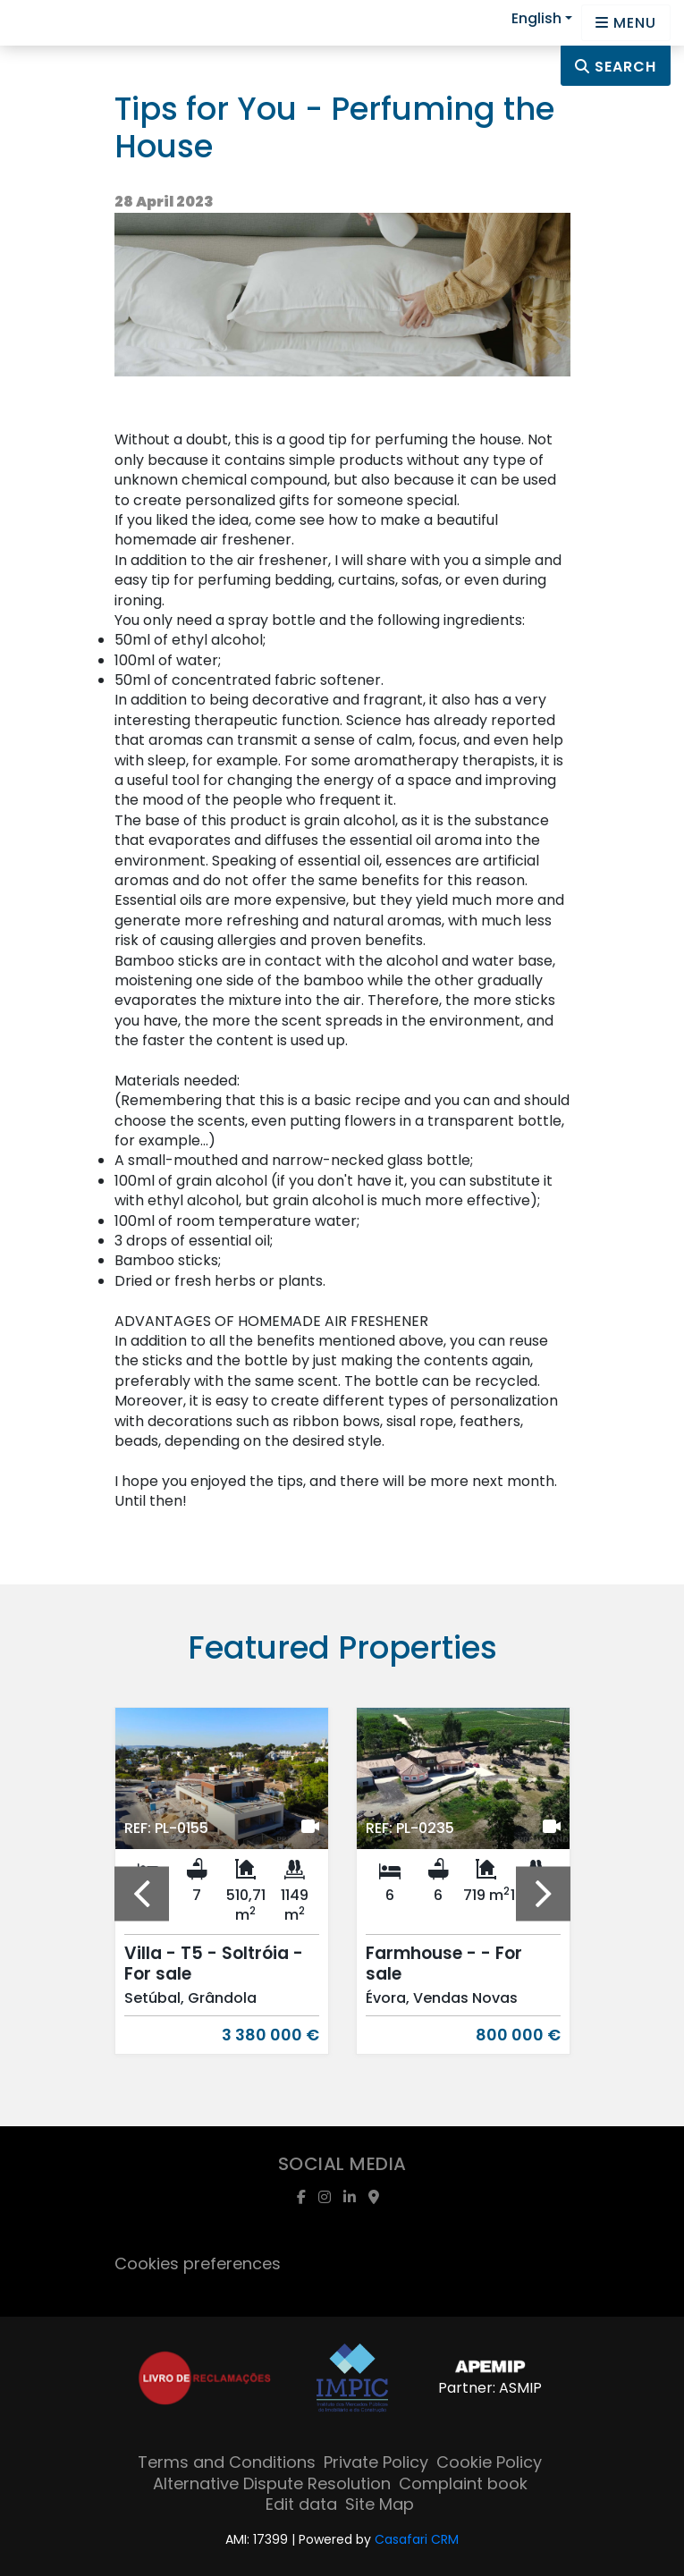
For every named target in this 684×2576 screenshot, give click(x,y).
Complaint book (463, 2483)
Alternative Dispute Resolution (272, 2483)
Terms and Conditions (227, 2462)
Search (615, 66)
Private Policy (376, 2462)
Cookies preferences (197, 2263)
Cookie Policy (489, 2462)
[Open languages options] (626, 22)
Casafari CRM (417, 2539)
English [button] (536, 18)
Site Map (379, 2504)
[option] (221, 1894)
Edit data (301, 2504)
